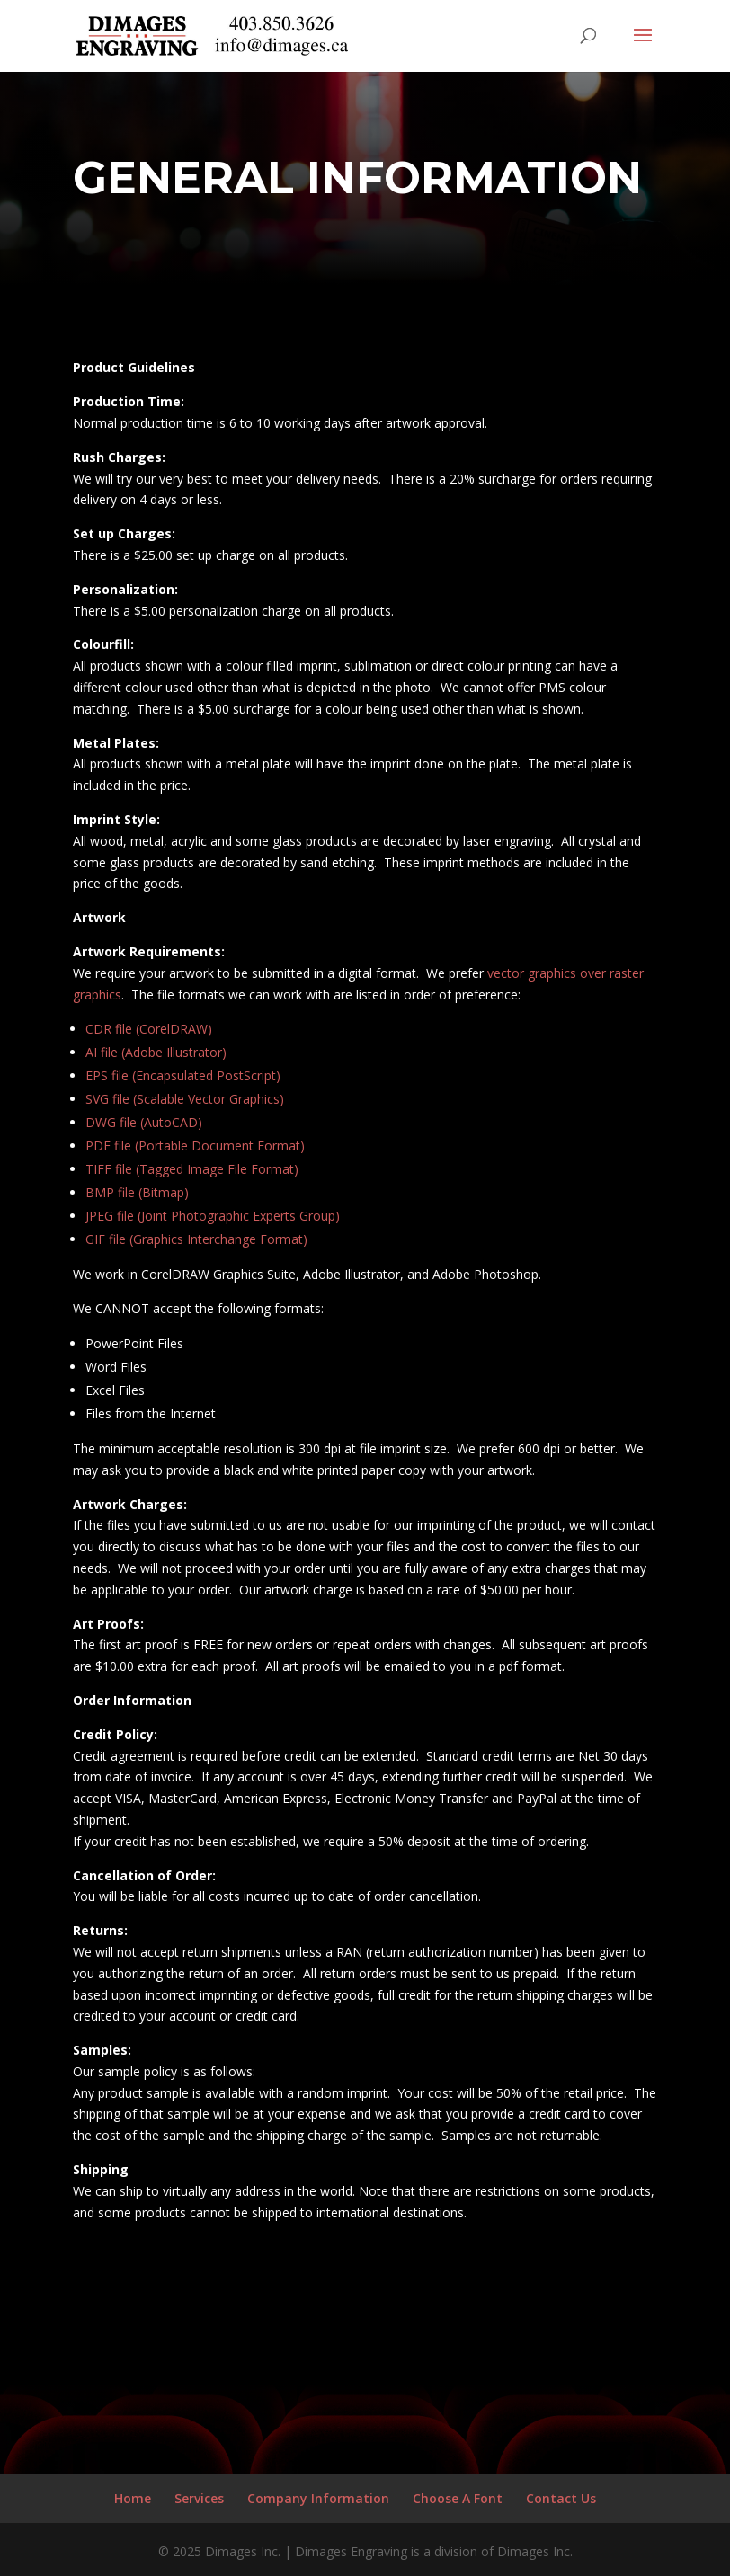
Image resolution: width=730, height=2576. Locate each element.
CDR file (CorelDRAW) (148, 1028)
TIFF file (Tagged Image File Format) (191, 1168)
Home (132, 2498)
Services (199, 2498)
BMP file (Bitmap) (137, 1192)
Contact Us (561, 2498)
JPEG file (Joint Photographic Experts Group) (212, 1215)
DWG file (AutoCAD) (143, 1122)
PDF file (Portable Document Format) (195, 1145)
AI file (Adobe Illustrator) (156, 1052)
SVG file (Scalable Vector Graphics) (184, 1098)
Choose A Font (458, 2498)
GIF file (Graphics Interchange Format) (196, 1239)
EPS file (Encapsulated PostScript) (182, 1075)
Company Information (318, 2498)
